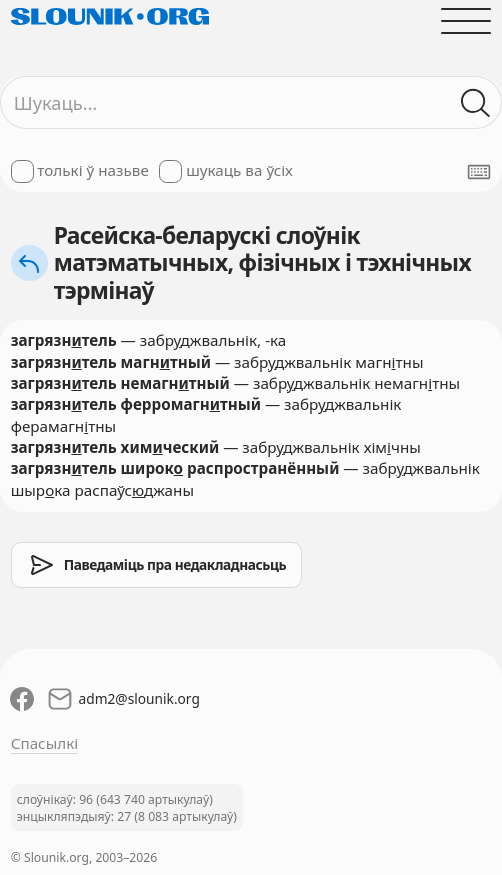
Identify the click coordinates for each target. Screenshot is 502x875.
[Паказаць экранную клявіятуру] (479, 172)
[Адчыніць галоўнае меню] (466, 20)
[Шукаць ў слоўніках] (476, 102)
